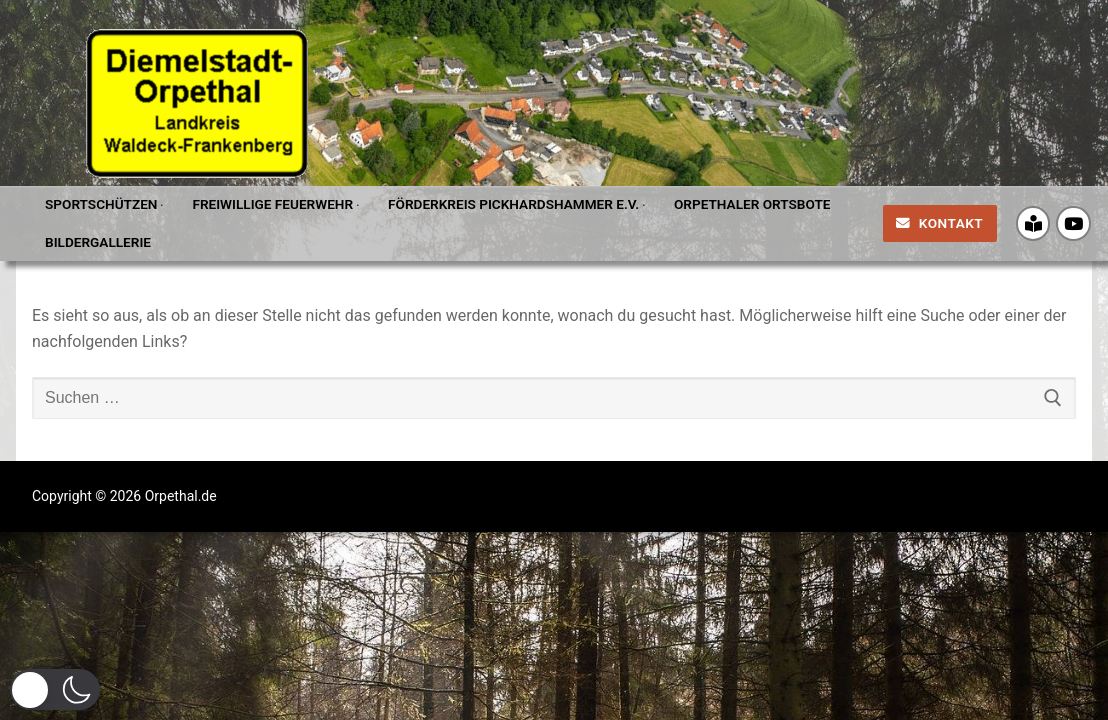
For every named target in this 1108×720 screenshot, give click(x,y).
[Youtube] (1073, 223)
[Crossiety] (1033, 223)
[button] (55, 689)
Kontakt (939, 223)
